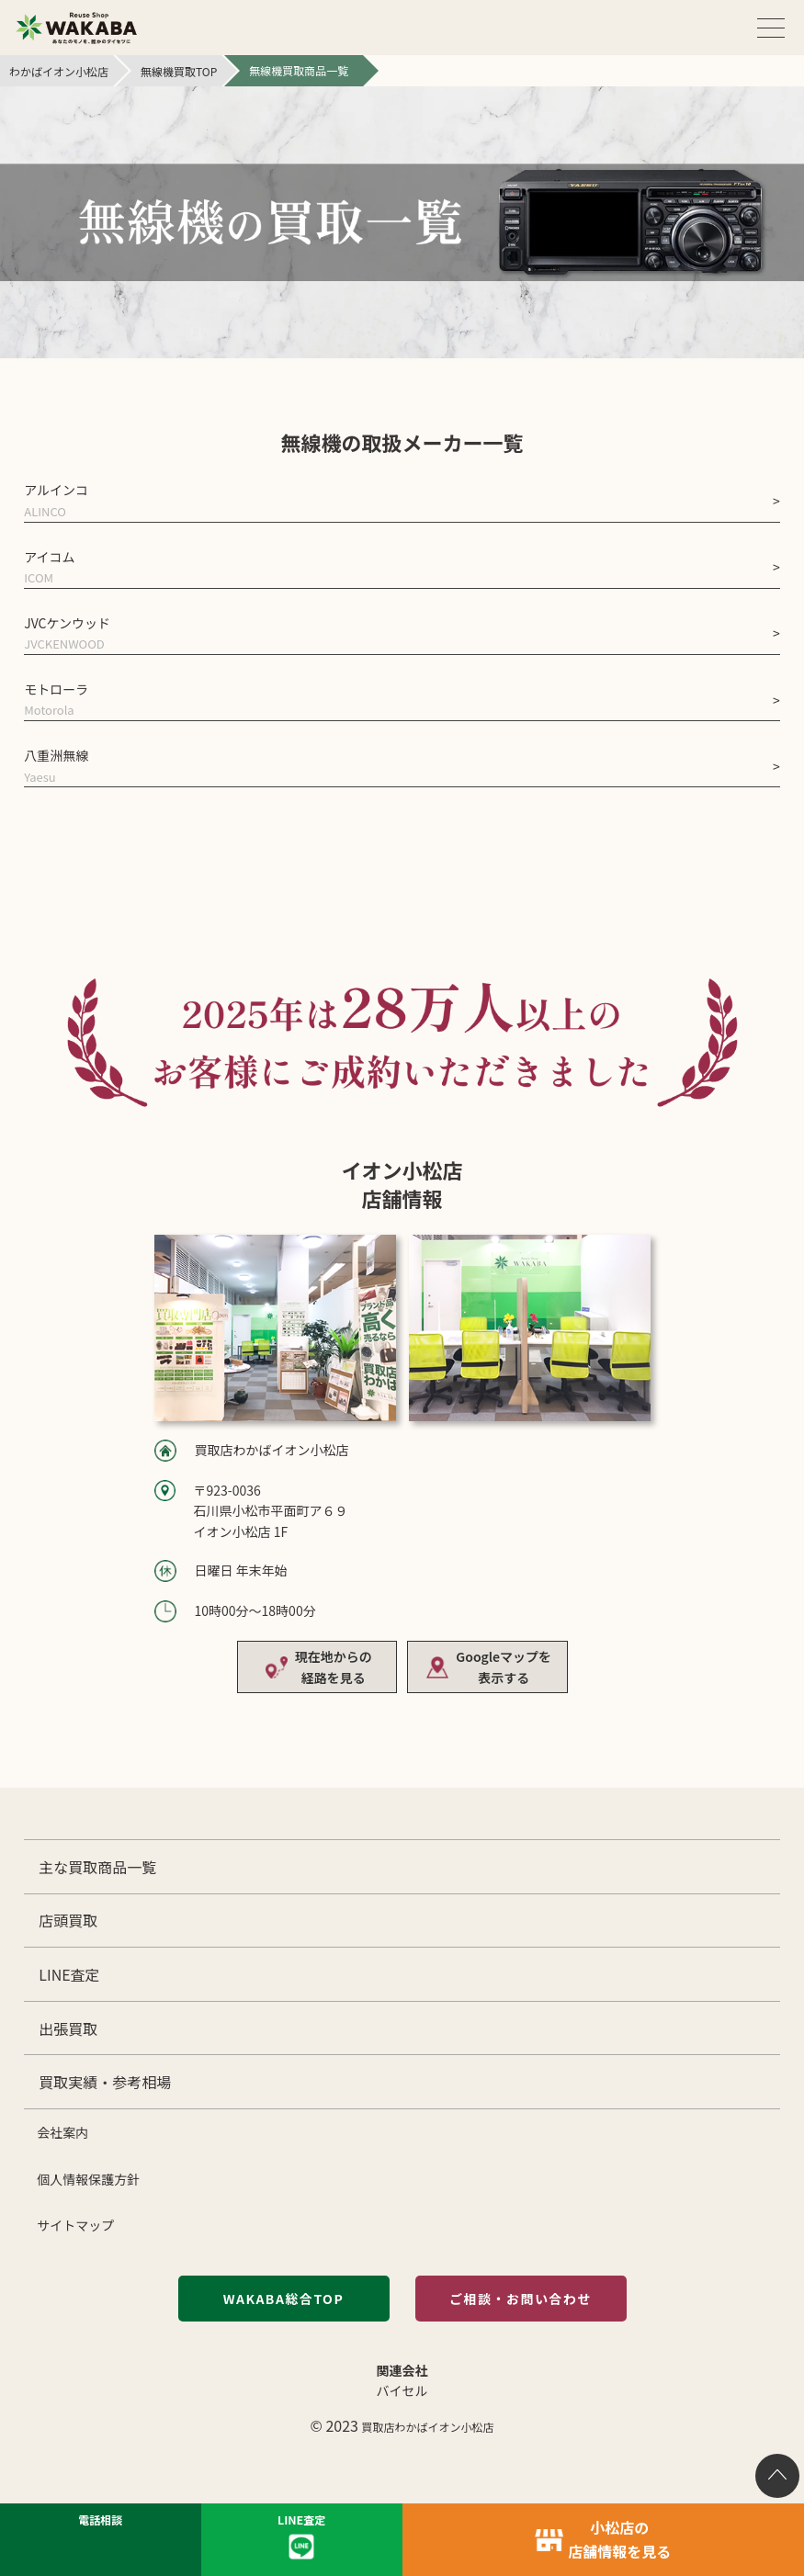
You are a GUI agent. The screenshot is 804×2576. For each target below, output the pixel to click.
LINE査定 (69, 1974)
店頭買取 (68, 1920)
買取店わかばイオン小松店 (428, 2427)
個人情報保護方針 (88, 2179)
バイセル (402, 2390)
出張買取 (68, 2028)
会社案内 (62, 2132)
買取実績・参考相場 (105, 2082)
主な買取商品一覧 (97, 1867)
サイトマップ (75, 2225)
